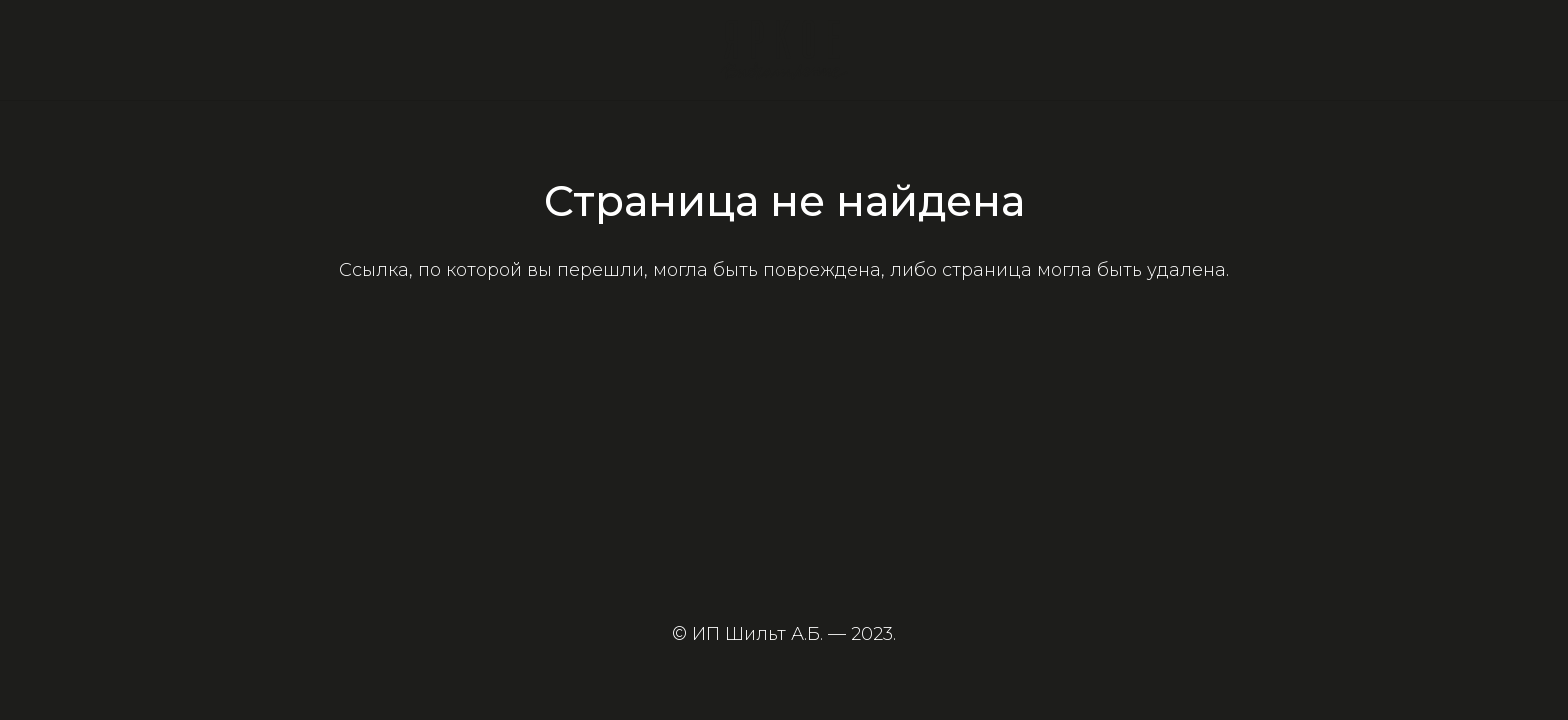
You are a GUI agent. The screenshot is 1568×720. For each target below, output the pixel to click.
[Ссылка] (784, 50)
